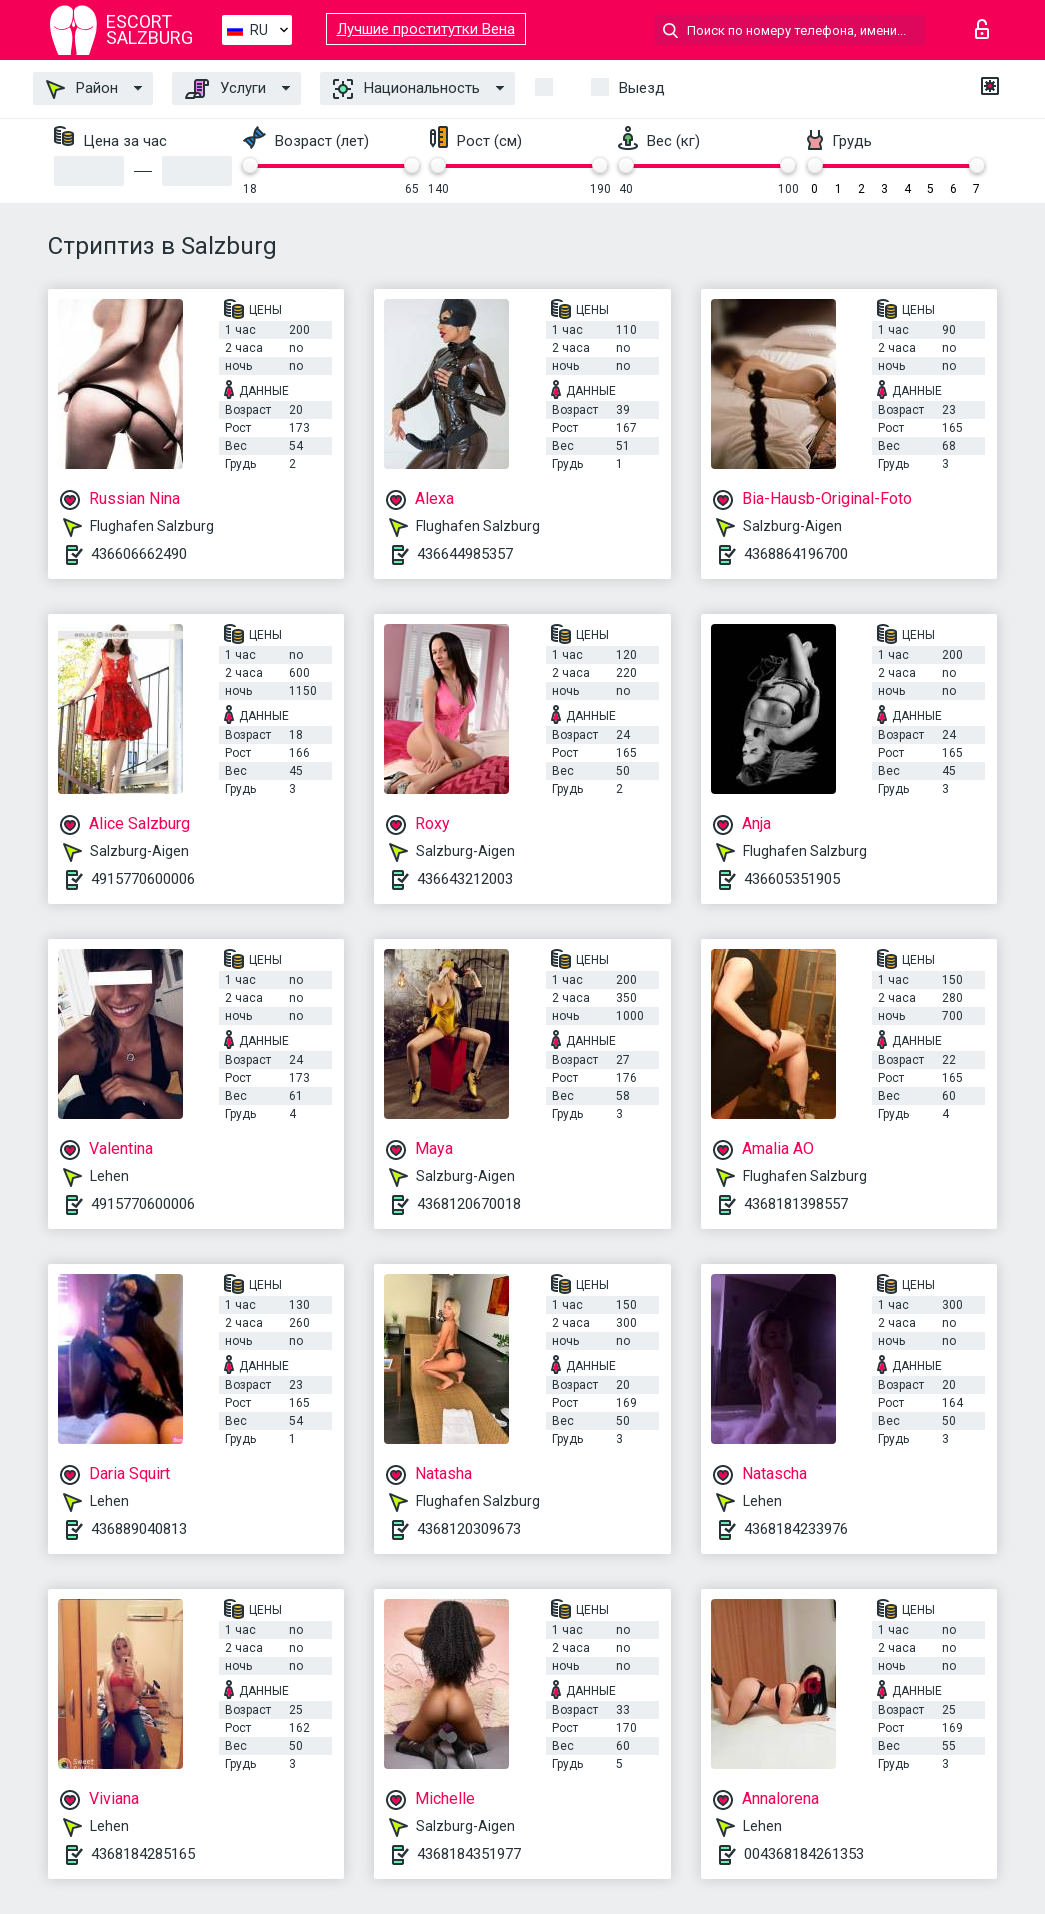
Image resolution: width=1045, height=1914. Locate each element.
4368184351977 (469, 1854)
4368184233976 (796, 1529)
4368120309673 (469, 1529)
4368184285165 (143, 1854)
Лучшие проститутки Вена (426, 29)
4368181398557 (796, 1204)
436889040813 (139, 1529)
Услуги (225, 89)
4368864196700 (796, 554)
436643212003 (465, 879)
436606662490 (139, 554)
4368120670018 (469, 1204)
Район (82, 89)
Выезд (642, 88)
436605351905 (792, 879)
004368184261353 (804, 1854)
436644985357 (465, 554)
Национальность (406, 89)
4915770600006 (143, 879)
